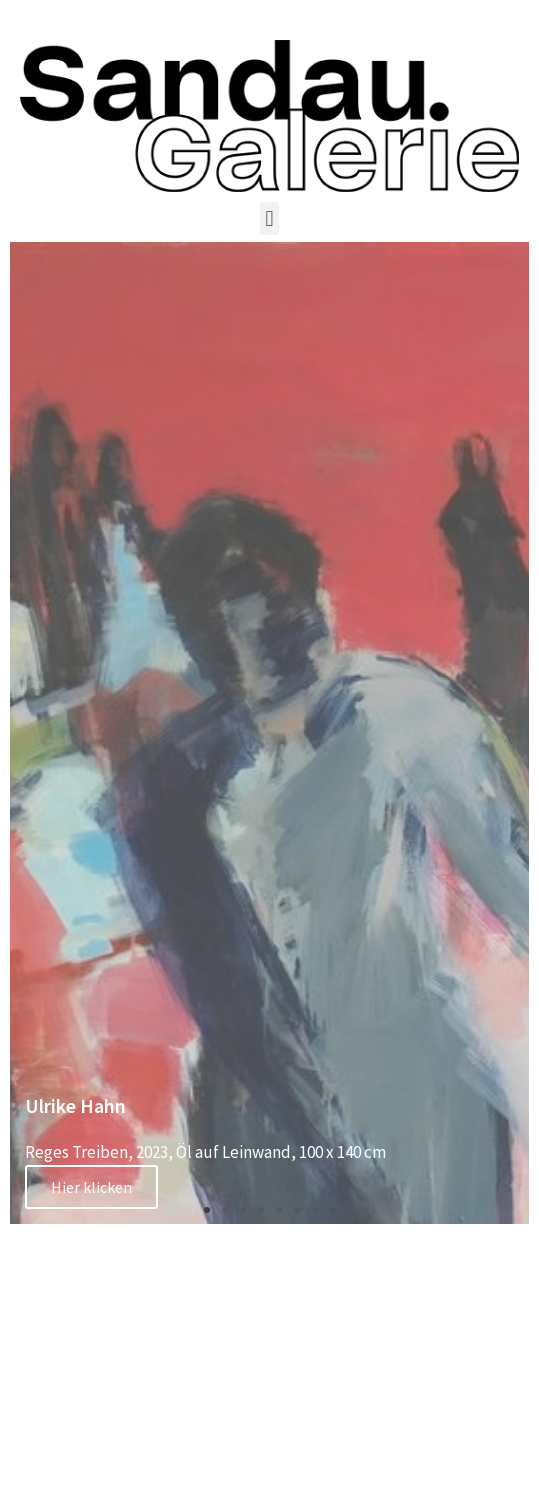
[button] (269, 218)
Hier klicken (91, 1187)
